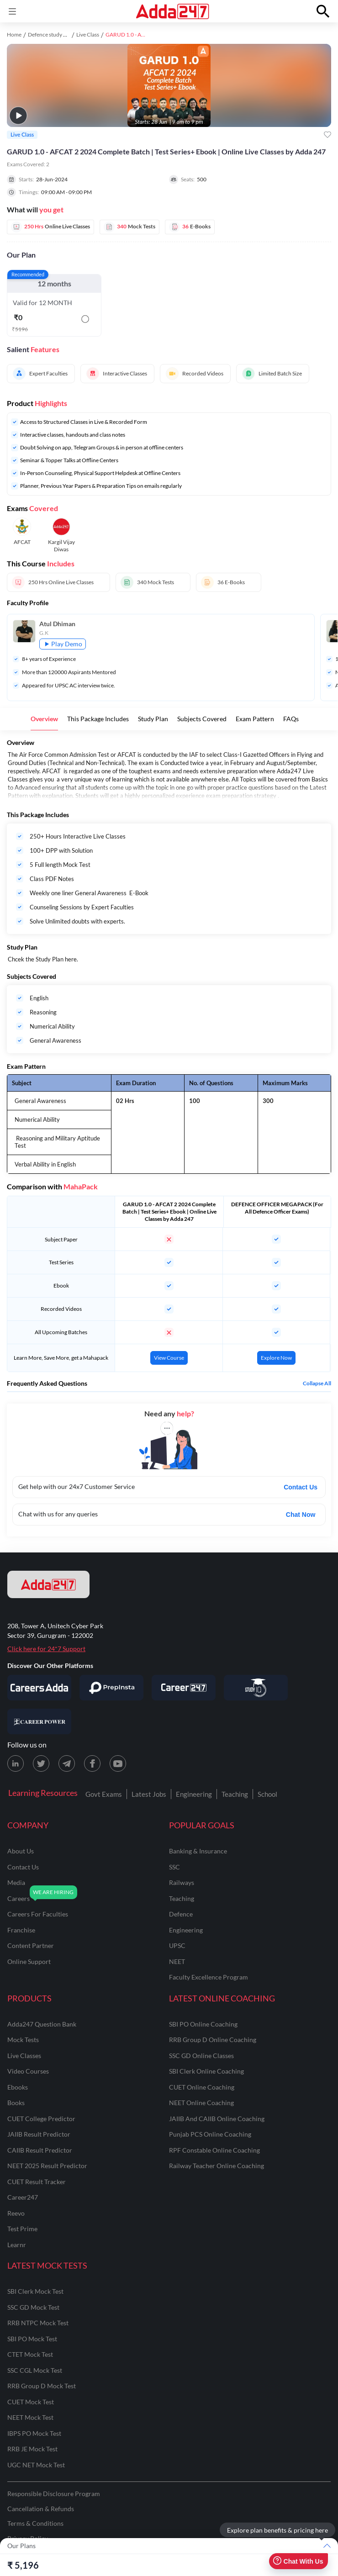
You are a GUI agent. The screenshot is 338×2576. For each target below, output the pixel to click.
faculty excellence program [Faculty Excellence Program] (208, 1977)
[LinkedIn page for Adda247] (15, 1763)
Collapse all (317, 1383)
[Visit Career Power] (39, 1721)
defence (181, 1914)
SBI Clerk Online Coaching (206, 2071)
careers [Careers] (18, 1898)
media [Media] (16, 1882)
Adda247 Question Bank (41, 2024)
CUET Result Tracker (36, 2181)
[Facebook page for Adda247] (92, 1763)
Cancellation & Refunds (40, 2509)
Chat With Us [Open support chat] (298, 2561)
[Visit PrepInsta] (111, 1687)
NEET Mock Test (30, 2417)
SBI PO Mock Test (32, 2339)
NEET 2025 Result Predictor (47, 2166)
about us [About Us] (20, 1851)
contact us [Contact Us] (23, 1867)
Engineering (194, 1794)
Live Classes (24, 2055)
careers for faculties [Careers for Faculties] (37, 1914)
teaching (181, 1898)
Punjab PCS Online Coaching (210, 2134)
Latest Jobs (149, 1794)
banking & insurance (198, 1851)
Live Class (87, 34)
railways (181, 1882)
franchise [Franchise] (21, 1930)
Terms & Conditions (35, 2523)
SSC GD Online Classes (201, 2055)
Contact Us (300, 1487)
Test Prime (22, 2229)
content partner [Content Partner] (30, 1945)
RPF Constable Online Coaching (214, 2150)
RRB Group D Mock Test (41, 2386)
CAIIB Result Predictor (39, 2150)
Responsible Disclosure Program (53, 2493)
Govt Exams (103, 1794)
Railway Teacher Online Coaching (216, 2166)
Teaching (235, 1794)
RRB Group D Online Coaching (212, 2039)
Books (16, 2102)
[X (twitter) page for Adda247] (41, 1763)
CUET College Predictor (41, 2118)
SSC (174, 1867)
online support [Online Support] (29, 1961)
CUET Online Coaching (201, 2087)
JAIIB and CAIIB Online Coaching (216, 2118)
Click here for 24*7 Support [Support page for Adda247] (46, 1648)
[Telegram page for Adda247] (66, 1763)
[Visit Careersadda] (39, 1687)
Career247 (22, 2197)
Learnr (16, 2245)
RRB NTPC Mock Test (38, 2323)
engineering (186, 1930)
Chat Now (301, 1514)
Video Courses (28, 2071)
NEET (177, 1961)
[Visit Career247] (184, 1687)
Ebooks (17, 2087)
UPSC (177, 1945)
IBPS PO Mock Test (34, 2433)
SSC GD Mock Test (33, 2307)
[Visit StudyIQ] (256, 1687)
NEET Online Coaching (201, 2102)
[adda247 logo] (48, 1584)
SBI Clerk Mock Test (35, 2291)
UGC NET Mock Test (36, 2465)
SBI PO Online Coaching (203, 2024)
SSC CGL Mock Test (34, 2370)
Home (14, 34)
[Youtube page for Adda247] (118, 1763)
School (267, 1794)
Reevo (16, 2213)
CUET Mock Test (30, 2402)
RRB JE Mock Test (32, 2449)
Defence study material (55, 34)
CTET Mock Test (30, 2354)
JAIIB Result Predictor (38, 2134)
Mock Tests (23, 2039)
